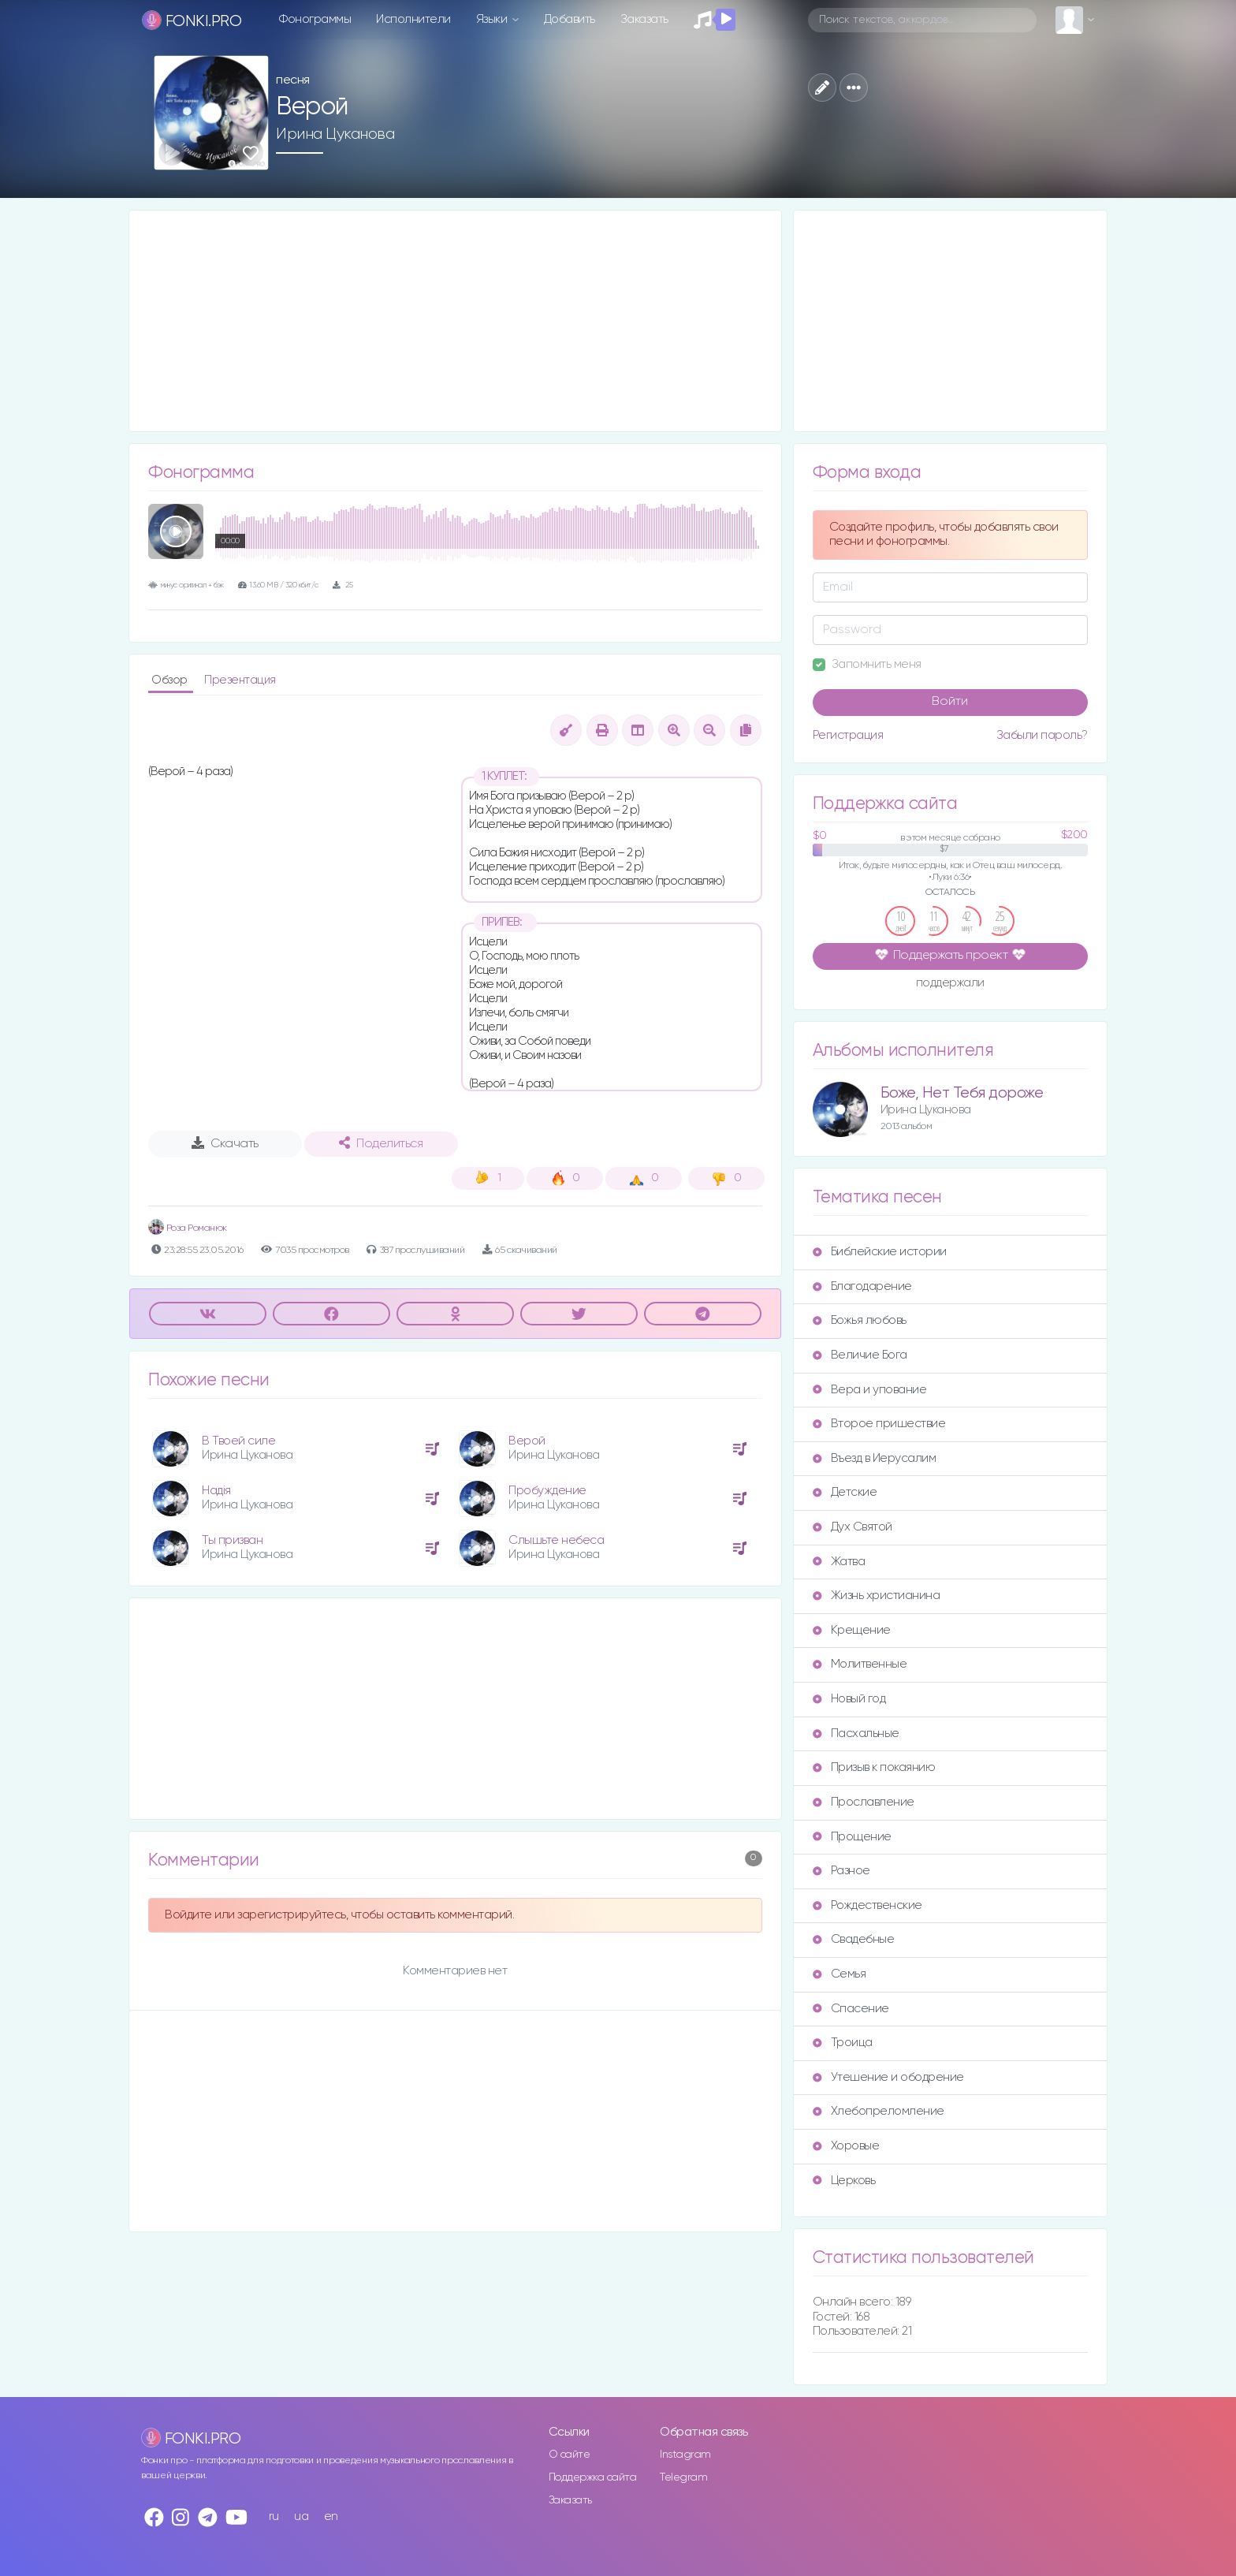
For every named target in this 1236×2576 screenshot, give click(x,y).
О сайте (569, 2454)
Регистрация (848, 735)
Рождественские (867, 1905)
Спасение (851, 2009)
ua (301, 2516)
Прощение (852, 1837)
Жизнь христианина (876, 1595)
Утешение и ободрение (888, 2077)
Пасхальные (856, 1733)
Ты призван (232, 1540)
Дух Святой (852, 1527)
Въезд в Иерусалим (874, 1458)
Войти (950, 701)
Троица (843, 2042)
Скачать (225, 1143)
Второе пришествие (879, 1424)
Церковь (844, 2180)
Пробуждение (547, 1491)
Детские (845, 1492)
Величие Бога (860, 1355)
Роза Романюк (187, 1228)
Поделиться (381, 1143)
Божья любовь (860, 1320)
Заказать (644, 19)
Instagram (685, 2454)
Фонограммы (315, 19)
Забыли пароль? (1042, 735)
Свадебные (854, 1939)
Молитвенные (860, 1664)
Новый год (849, 1699)
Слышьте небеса (556, 1540)
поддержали (950, 984)
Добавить (569, 19)
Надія (216, 1491)
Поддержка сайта (593, 2477)
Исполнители (413, 19)
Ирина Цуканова (335, 134)
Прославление (863, 1802)
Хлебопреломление (878, 2111)
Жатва (839, 1562)
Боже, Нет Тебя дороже (962, 1093)
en (331, 2516)
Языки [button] (493, 19)
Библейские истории (880, 1252)
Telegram (683, 2477)
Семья (839, 1974)
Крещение (852, 1630)
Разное (841, 1871)
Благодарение (862, 1286)
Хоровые (846, 2146)
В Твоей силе (238, 1441)
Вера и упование (870, 1390)
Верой (526, 1441)
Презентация (240, 680)
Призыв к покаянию (874, 1767)
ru (274, 2516)
